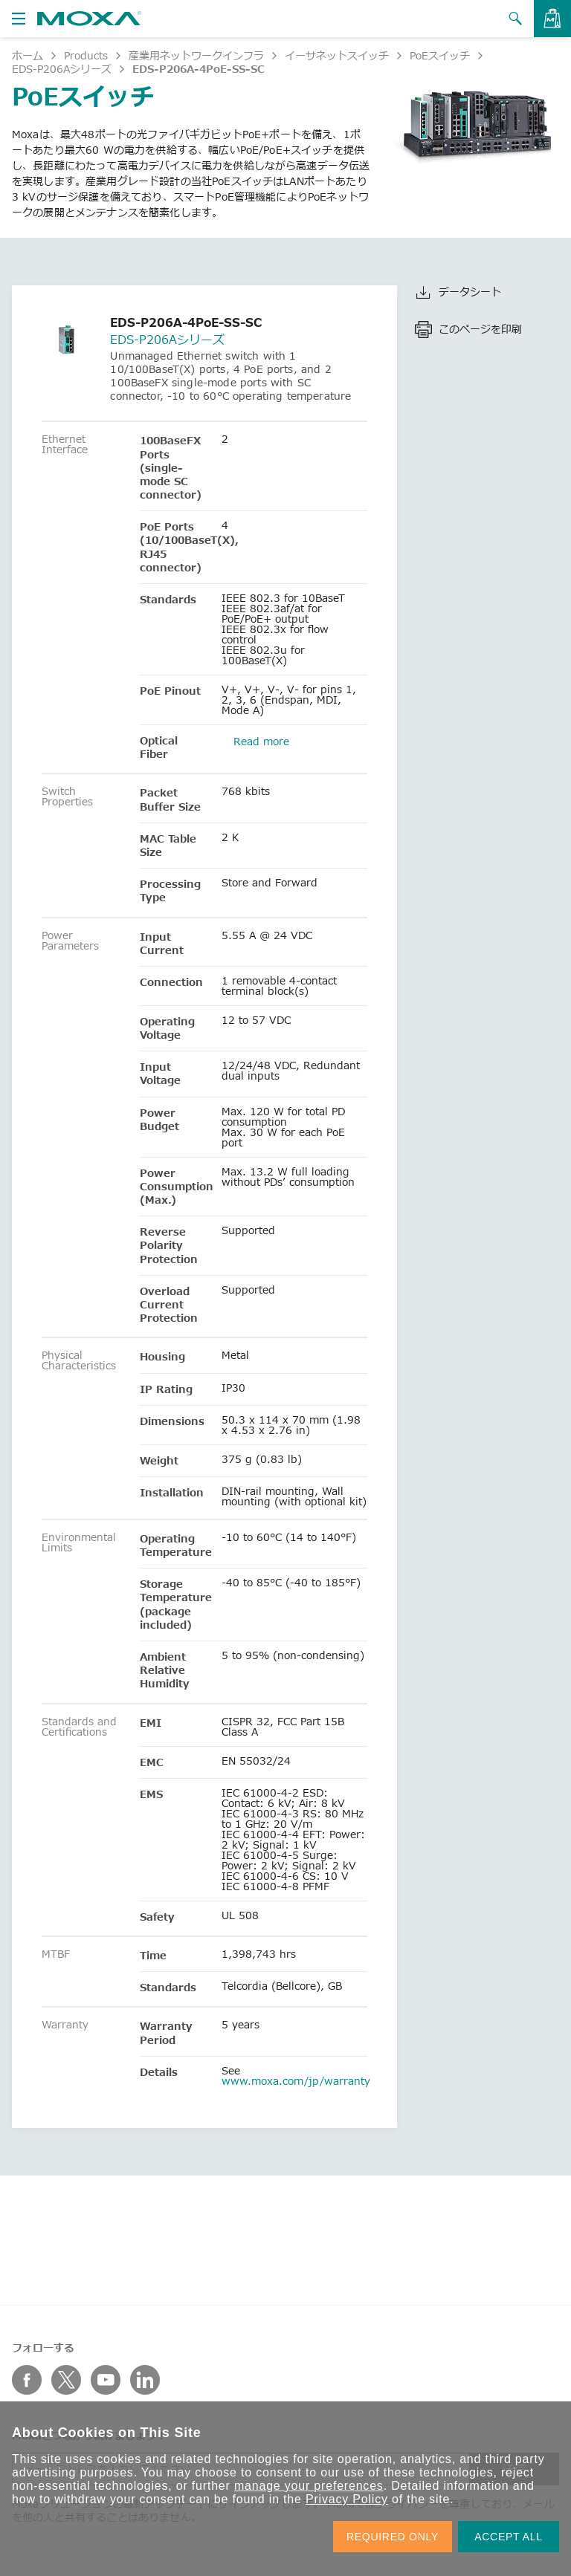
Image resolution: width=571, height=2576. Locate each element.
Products (86, 55)
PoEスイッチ (440, 55)
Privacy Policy (347, 2499)
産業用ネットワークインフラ (196, 55)
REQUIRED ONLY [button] (392, 2537)
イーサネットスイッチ (337, 55)
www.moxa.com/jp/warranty (296, 2081)
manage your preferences (309, 2485)
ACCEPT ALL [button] (508, 2537)
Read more (261, 741)
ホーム (27, 55)
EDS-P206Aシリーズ (62, 69)
